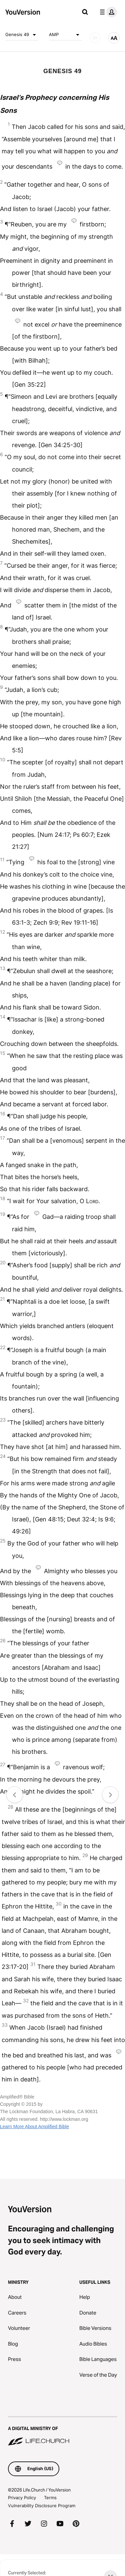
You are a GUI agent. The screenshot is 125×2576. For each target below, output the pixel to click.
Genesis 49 (21, 35)
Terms (50, 2497)
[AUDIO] (95, 37)
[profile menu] (107, 12)
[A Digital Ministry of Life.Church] (62, 2431)
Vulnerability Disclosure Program (41, 2505)
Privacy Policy (22, 2497)
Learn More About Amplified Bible (34, 2126)
